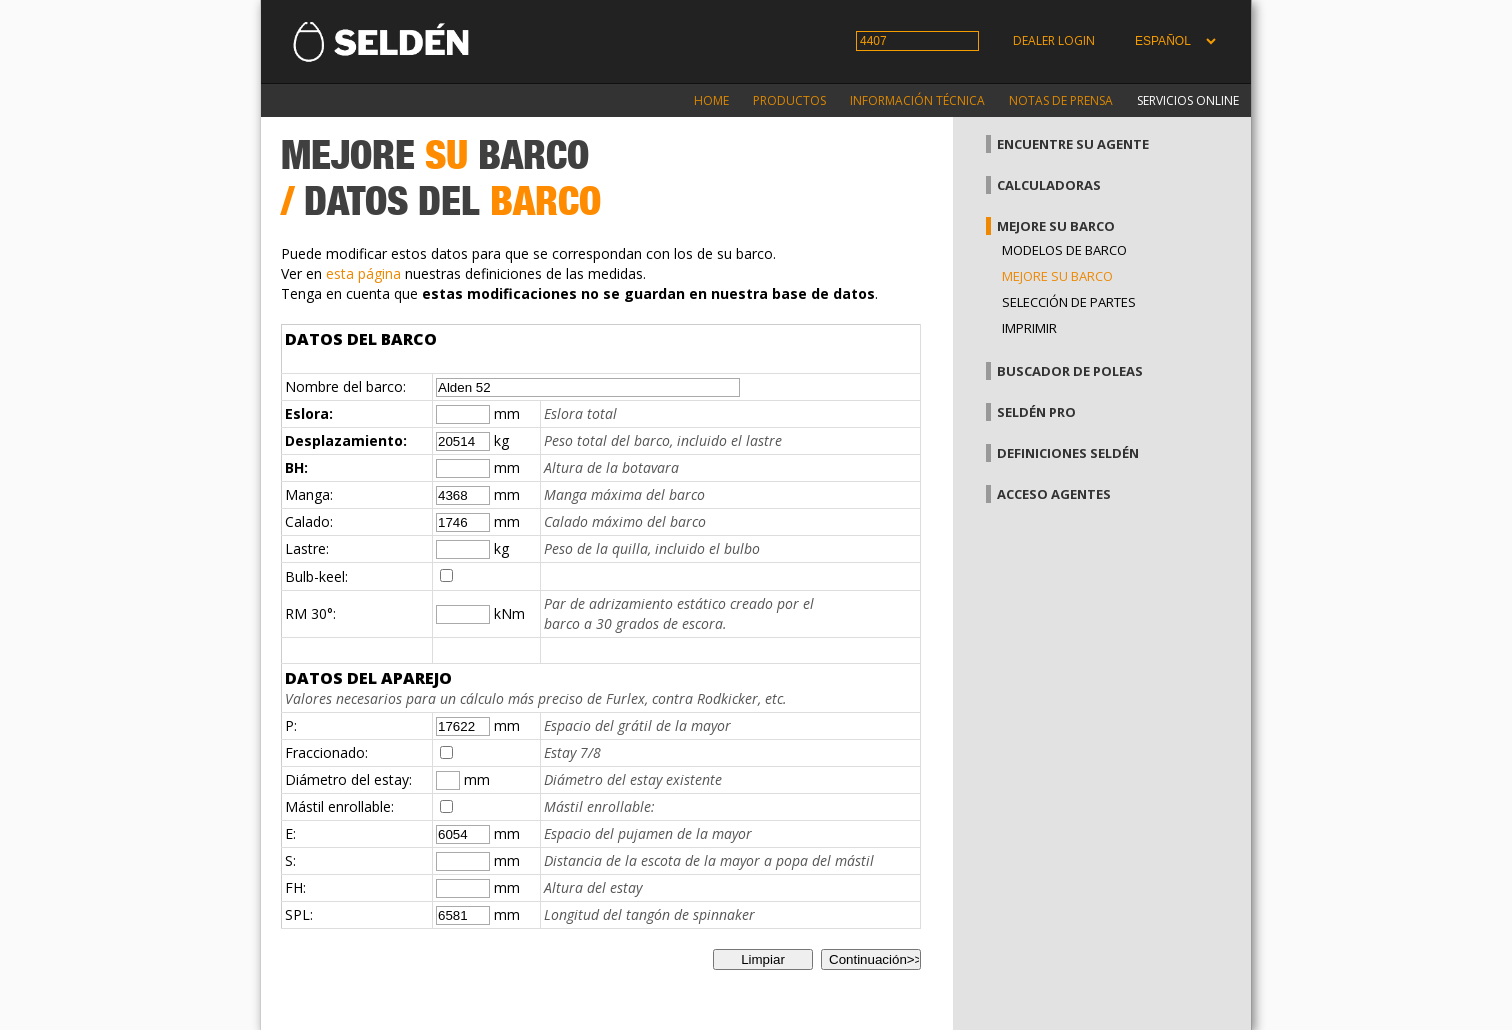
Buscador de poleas (1070, 371)
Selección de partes (1069, 302)
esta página (363, 273)
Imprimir (1029, 328)
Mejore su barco (1056, 226)
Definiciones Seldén (1068, 453)
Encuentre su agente (1073, 144)
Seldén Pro (1036, 412)
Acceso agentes (1054, 494)
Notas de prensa (1061, 100)
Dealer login (1054, 40)
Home (711, 100)
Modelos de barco (1064, 250)
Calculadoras (1049, 185)
